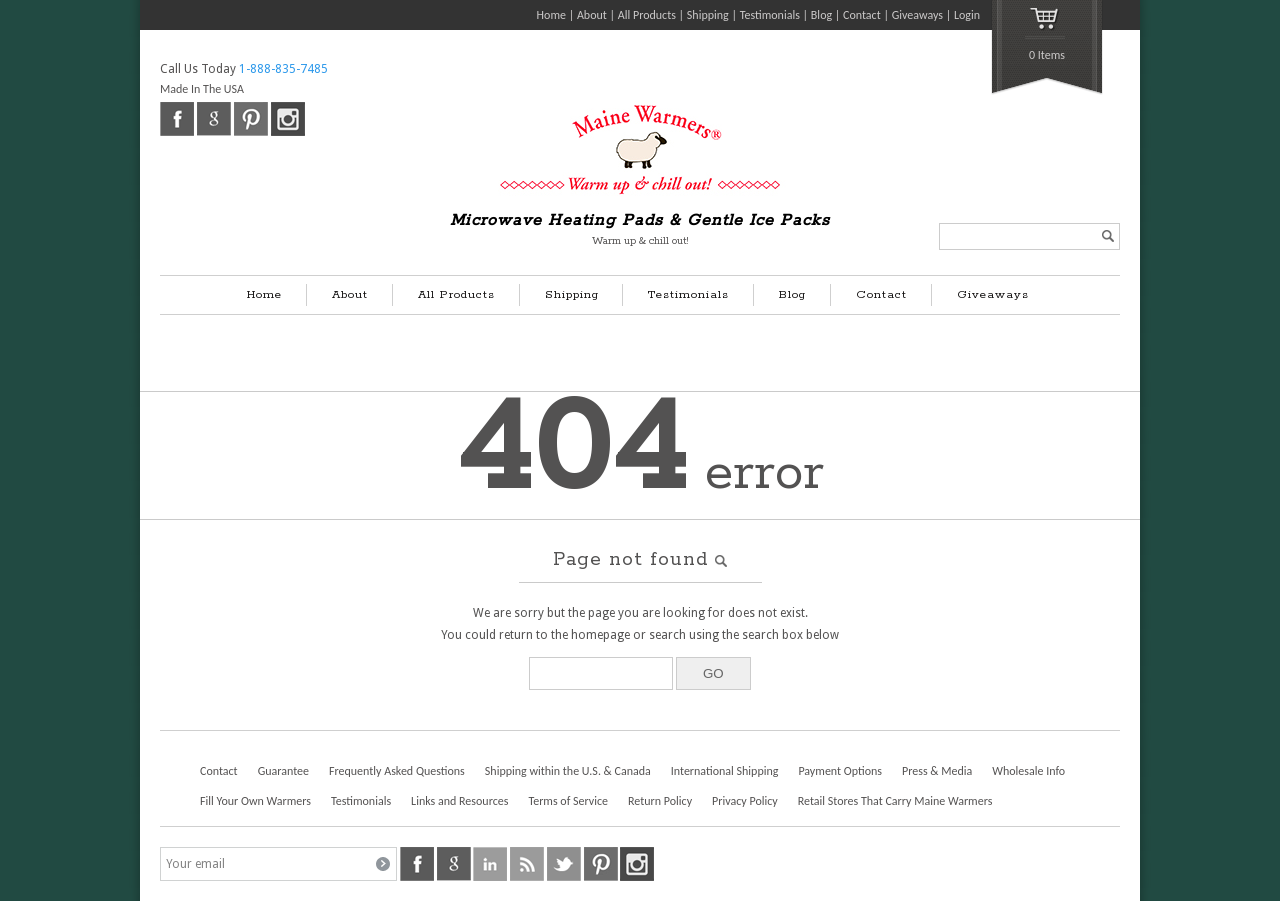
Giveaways (917, 15)
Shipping (708, 15)
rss (527, 864)
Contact (862, 15)
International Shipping (725, 771)
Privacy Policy (745, 801)
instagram (288, 119)
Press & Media (937, 771)
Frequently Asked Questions (397, 771)
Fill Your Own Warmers (255, 801)
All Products (647, 15)
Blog (821, 15)
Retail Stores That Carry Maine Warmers (895, 801)
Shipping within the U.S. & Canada (568, 771)
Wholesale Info (1028, 771)
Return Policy (660, 801)
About (592, 15)
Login (967, 15)
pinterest (251, 119)
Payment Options (840, 771)
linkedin (490, 864)
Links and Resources (459, 801)
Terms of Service (568, 801)
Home (551, 15)
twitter (564, 864)
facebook (177, 119)
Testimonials (770, 15)
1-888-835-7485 (283, 69)
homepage (600, 635)
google (214, 119)
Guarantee (283, 771)
